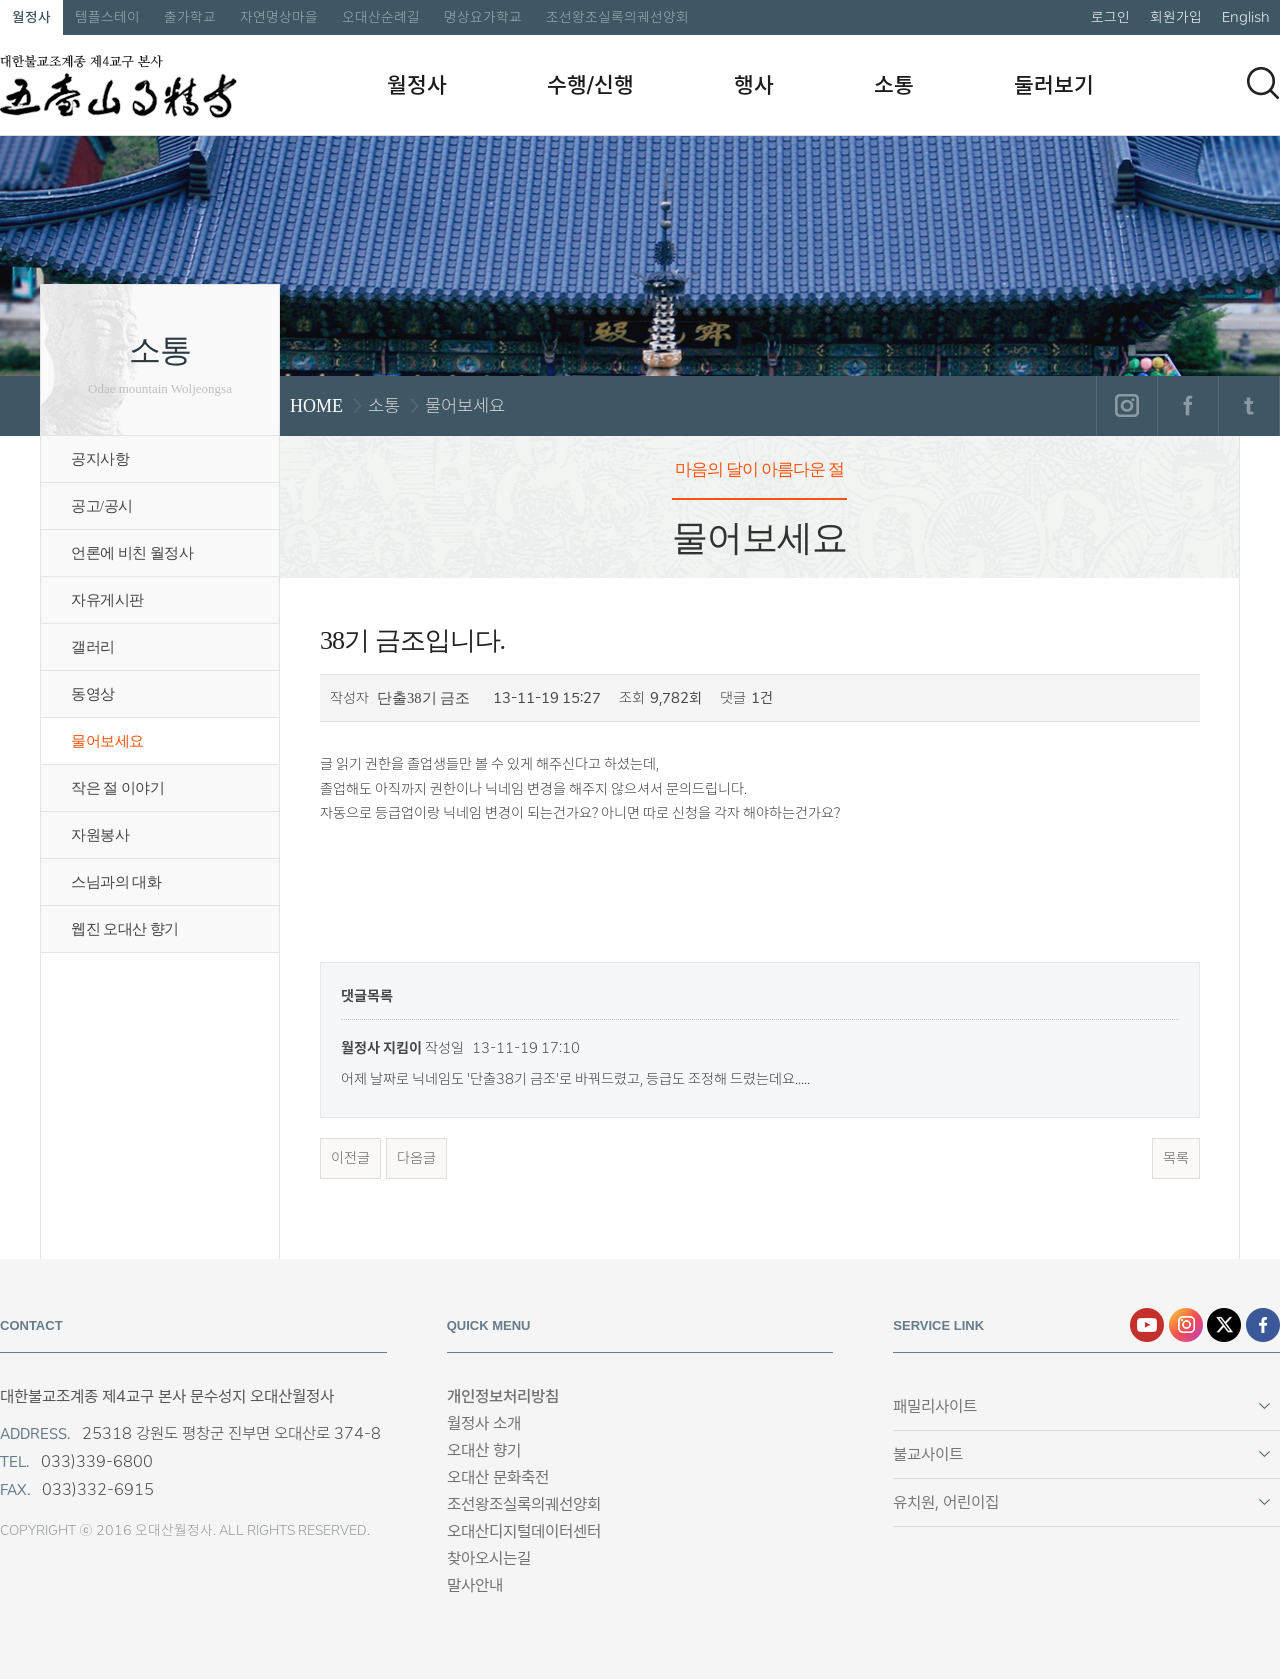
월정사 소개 (484, 1423)
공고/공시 (102, 506)
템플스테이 (107, 17)
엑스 (1224, 1325)
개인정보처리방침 (503, 1396)
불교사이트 (928, 1454)
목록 (1176, 1158)
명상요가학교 (483, 17)
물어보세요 (107, 741)
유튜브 (1147, 1325)
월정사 (31, 17)
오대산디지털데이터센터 (524, 1531)
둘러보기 (1054, 85)
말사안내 (475, 1585)
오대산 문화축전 (498, 1477)
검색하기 (1263, 83)
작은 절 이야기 (117, 788)
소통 (894, 85)
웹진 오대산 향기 (125, 929)
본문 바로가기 (0, 0)
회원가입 (1176, 17)
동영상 (93, 694)
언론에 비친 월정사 (132, 553)
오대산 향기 (484, 1450)
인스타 (1186, 1325)
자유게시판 (107, 600)
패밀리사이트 (935, 1406)
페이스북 (1187, 406)
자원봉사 (100, 835)
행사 (754, 85)
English (1246, 17)
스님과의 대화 (116, 882)
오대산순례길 (381, 17)
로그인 (1110, 17)
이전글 (350, 1158)
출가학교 (190, 17)
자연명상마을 (279, 17)
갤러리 (93, 647)
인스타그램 (1126, 406)
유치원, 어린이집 (946, 1502)
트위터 (1248, 406)
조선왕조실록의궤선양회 (617, 17)
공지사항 (100, 459)
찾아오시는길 (489, 1558)
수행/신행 (590, 85)
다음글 (416, 1158)
